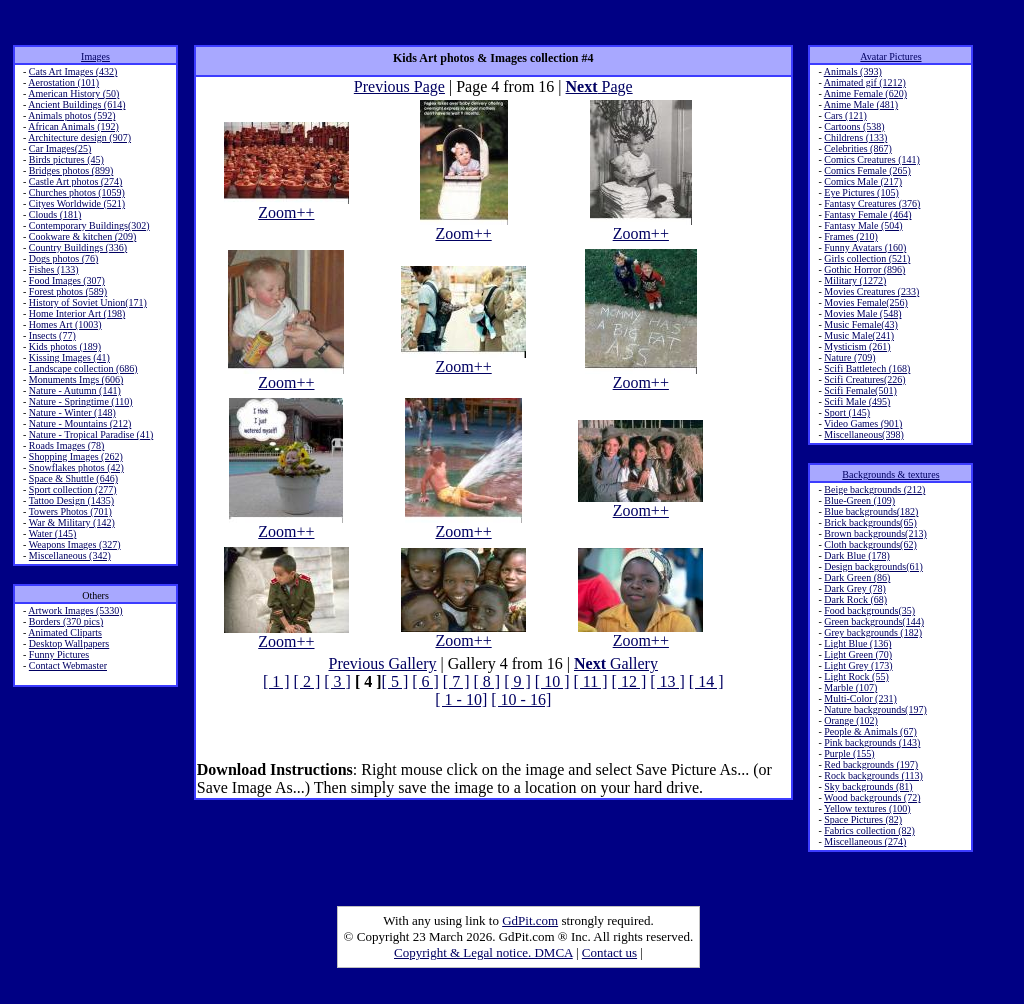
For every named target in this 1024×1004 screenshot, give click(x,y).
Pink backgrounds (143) (872, 742)
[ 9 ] (517, 681)
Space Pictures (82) (863, 819)
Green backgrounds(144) (874, 621)
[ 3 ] (337, 681)
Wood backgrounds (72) (872, 797)
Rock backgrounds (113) (873, 775)
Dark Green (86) (857, 577)
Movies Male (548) (862, 313)
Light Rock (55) (856, 676)
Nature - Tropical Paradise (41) (91, 434)
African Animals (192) (73, 126)
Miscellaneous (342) (70, 555)
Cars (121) (845, 115)
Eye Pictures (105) (861, 192)
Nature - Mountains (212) (80, 423)
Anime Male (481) (861, 104)
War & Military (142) (72, 522)
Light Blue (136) (857, 643)
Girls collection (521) (867, 258)
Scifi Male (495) (857, 401)
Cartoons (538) (854, 126)
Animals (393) (853, 71)
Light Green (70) (858, 654)
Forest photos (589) (68, 291)
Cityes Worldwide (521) (77, 203)
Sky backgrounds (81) (868, 786)
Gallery (616, 663)
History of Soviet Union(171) (88, 302)
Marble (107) (850, 687)
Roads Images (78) (67, 445)
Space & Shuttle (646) (73, 478)
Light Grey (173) (858, 665)
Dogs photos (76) (63, 258)
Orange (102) (851, 720)
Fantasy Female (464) (867, 214)
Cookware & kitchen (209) (82, 236)
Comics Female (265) (867, 170)
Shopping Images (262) (76, 456)
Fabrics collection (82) (869, 830)
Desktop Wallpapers (69, 643)
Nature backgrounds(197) (875, 709)
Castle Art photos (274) (76, 181)
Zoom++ (286, 205)
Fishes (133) (54, 269)
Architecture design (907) (79, 137)
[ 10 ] (552, 681)
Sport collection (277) (73, 489)
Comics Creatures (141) (872, 159)
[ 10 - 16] (521, 699)
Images (95, 56)
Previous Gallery (383, 663)
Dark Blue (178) (857, 555)
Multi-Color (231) (860, 698)
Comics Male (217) (863, 181)
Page (599, 86)
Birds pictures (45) (66, 159)
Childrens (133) (855, 137)
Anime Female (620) (865, 93)
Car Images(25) (60, 148)
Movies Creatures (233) (871, 291)
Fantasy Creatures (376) (872, 203)
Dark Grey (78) (855, 588)
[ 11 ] (590, 681)
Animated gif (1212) (865, 82)
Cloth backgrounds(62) (870, 544)
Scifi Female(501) (860, 390)
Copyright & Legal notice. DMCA (483, 952)
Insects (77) (52, 335)
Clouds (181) (55, 214)
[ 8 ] (487, 681)
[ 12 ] (629, 681)
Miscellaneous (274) (865, 841)
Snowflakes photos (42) (76, 467)
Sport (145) (847, 412)
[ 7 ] (456, 681)
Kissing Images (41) (69, 357)
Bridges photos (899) (71, 170)
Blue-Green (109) (859, 500)
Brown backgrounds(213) (875, 533)
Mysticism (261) (857, 346)
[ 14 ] (706, 681)
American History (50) (73, 93)
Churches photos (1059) (77, 192)
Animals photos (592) (71, 115)
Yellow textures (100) (867, 808)
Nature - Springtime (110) (81, 401)
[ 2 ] (307, 681)
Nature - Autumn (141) (75, 390)
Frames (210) (851, 236)
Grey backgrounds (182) (873, 632)
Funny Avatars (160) (865, 247)
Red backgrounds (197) (871, 764)
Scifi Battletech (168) (867, 368)
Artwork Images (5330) (75, 610)
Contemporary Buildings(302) (89, 225)
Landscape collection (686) (83, 368)
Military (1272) (855, 280)
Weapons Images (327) (75, 544)
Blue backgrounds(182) (871, 511)
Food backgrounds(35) (869, 610)
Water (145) (53, 533)
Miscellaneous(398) (863, 434)
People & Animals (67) (870, 731)
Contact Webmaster (68, 665)
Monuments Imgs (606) (76, 379)
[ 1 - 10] (461, 699)
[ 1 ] (276, 681)
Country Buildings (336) (78, 247)
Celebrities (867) (857, 148)
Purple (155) (849, 753)
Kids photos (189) (65, 346)
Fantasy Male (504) (863, 225)
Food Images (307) (67, 280)
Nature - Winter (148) (72, 412)
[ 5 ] (395, 681)
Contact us (609, 952)
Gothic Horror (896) (864, 269)
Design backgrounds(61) (873, 566)
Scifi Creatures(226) (864, 379)
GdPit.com (530, 920)
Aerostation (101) (63, 82)
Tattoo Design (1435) (71, 500)
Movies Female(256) (866, 302)
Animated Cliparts (65, 632)
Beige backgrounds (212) (874, 489)
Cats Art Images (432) (73, 71)
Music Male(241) (859, 335)
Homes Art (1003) (65, 324)
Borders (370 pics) (66, 621)
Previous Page (399, 86)
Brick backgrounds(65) (870, 522)
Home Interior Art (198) (77, 313)
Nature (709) (849, 357)
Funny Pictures (59, 654)
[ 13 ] (667, 681)
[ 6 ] (425, 681)
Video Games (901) (863, 423)
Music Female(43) (861, 324)
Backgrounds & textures (890, 474)
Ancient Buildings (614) (76, 104)
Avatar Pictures (890, 56)
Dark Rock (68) (855, 599)
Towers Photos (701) (70, 511)
